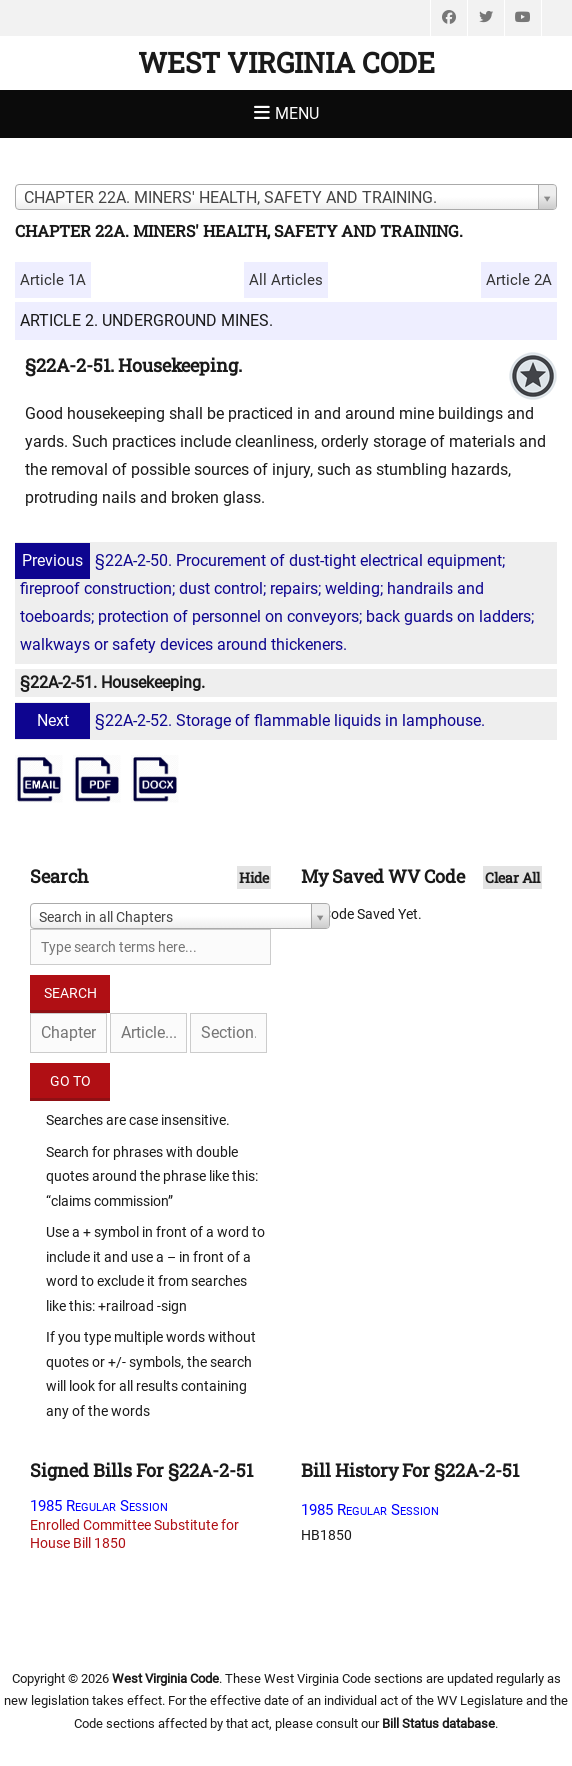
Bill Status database (438, 1723)
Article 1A (53, 280)
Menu (297, 113)
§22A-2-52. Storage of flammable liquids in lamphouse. (252, 720)
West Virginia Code (286, 62)
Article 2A (519, 280)
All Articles (286, 280)
